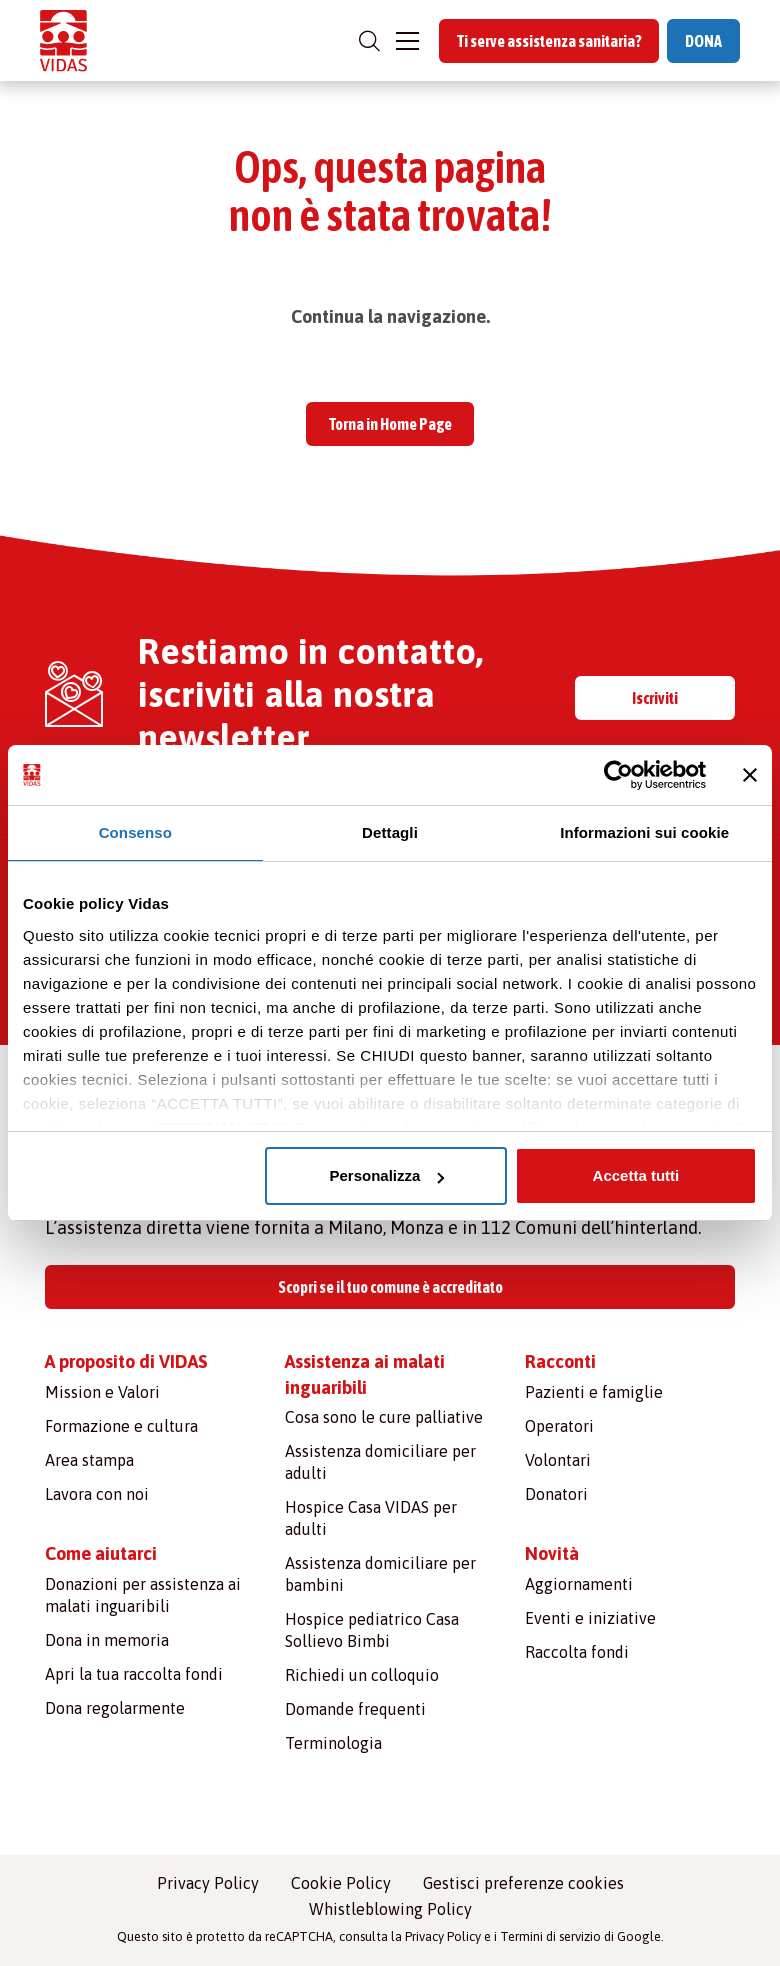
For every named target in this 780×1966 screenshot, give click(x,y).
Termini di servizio (550, 1936)
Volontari (558, 1460)
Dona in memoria (107, 1640)
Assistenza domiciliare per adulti (380, 1462)
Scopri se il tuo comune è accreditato (390, 1287)
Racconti (560, 1361)
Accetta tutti (636, 1175)
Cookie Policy (341, 1883)
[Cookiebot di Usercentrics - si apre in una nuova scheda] (618, 775)
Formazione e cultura (121, 1426)
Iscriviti (655, 698)
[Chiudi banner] (750, 775)
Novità (552, 1553)
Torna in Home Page (390, 424)
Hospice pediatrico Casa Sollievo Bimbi (372, 1630)
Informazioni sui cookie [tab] (644, 832)
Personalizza (386, 1175)
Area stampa (89, 1460)
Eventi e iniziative (590, 1618)
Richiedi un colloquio (362, 1675)
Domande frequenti (355, 1709)
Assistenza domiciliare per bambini (380, 1574)
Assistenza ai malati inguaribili (365, 1374)
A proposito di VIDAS (126, 1361)
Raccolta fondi (577, 1652)
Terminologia (333, 1743)
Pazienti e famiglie (594, 1392)
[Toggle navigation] (407, 41)
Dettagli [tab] (390, 832)
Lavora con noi (97, 1494)
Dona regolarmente (115, 1708)
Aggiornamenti (579, 1584)
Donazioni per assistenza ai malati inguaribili (143, 1595)
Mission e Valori (102, 1392)
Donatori (556, 1494)
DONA (703, 41)
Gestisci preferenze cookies (523, 1883)
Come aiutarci (101, 1553)
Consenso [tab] (135, 832)
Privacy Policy (208, 1883)
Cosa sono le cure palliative (384, 1417)
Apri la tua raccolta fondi (134, 1674)
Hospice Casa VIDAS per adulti (371, 1518)
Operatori (559, 1426)
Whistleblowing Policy (390, 1909)
